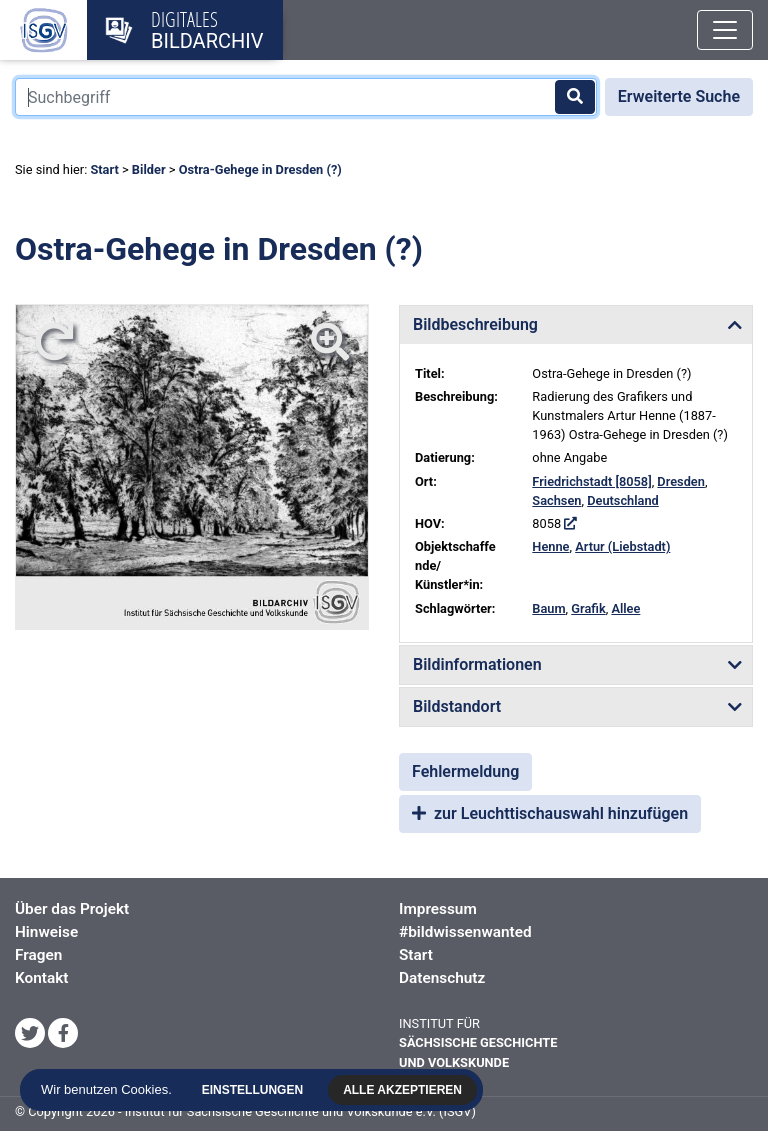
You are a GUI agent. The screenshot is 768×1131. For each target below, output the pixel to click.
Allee (625, 608)
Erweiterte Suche (679, 96)
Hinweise (46, 932)
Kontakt (41, 978)
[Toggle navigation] (725, 30)
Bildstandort (457, 706)
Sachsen (556, 500)
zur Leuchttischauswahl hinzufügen (550, 813)
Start (104, 169)
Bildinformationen (477, 664)
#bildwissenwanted (465, 932)
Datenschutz (442, 978)
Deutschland (623, 500)
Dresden (681, 481)
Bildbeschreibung (475, 324)
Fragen (38, 955)
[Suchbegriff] (306, 97)
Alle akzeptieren (404, 1090)
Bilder (149, 169)
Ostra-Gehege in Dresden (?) (260, 169)
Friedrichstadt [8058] (591, 481)
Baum (548, 608)
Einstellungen (253, 1090)
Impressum (438, 909)
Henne (550, 546)
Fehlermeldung (465, 771)
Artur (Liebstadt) (622, 546)
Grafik (588, 608)
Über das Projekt (72, 909)
